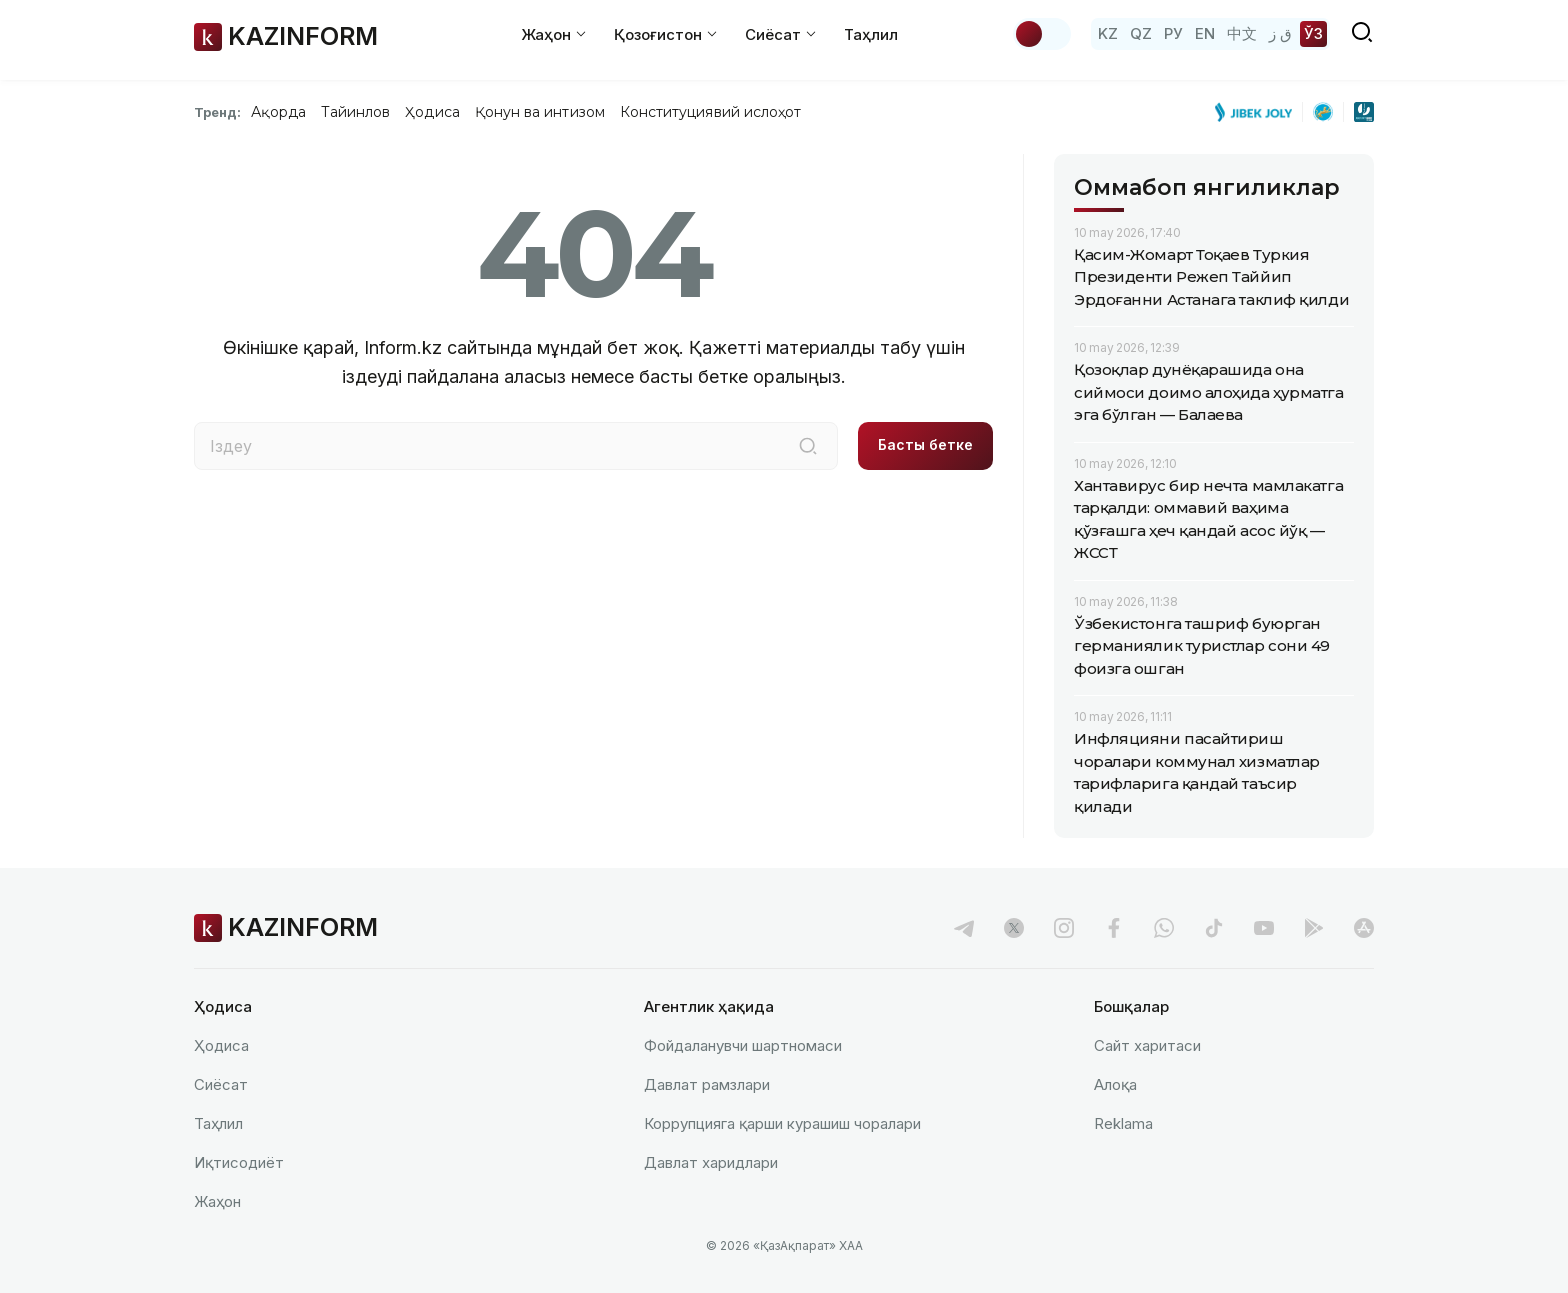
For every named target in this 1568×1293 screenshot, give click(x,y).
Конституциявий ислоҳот (710, 112)
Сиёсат (221, 1084)
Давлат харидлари (711, 1162)
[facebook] (1114, 928)
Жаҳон (217, 1201)
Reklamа (1123, 1123)
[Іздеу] (808, 446)
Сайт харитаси (1147, 1045)
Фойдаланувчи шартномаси (743, 1045)
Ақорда (278, 112)
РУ (1173, 33)
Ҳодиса (432, 112)
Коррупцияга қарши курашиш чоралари (782, 1123)
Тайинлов (356, 112)
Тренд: (217, 112)
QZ (1141, 33)
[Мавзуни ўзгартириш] (1042, 34)
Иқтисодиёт (239, 1162)
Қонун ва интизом (540, 112)
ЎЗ (1313, 33)
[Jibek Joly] (1259, 112)
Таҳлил (871, 34)
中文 (1242, 33)
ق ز (1280, 33)
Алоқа (1115, 1084)
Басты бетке (925, 444)
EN (1205, 33)
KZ (1108, 33)
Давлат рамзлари (707, 1084)
